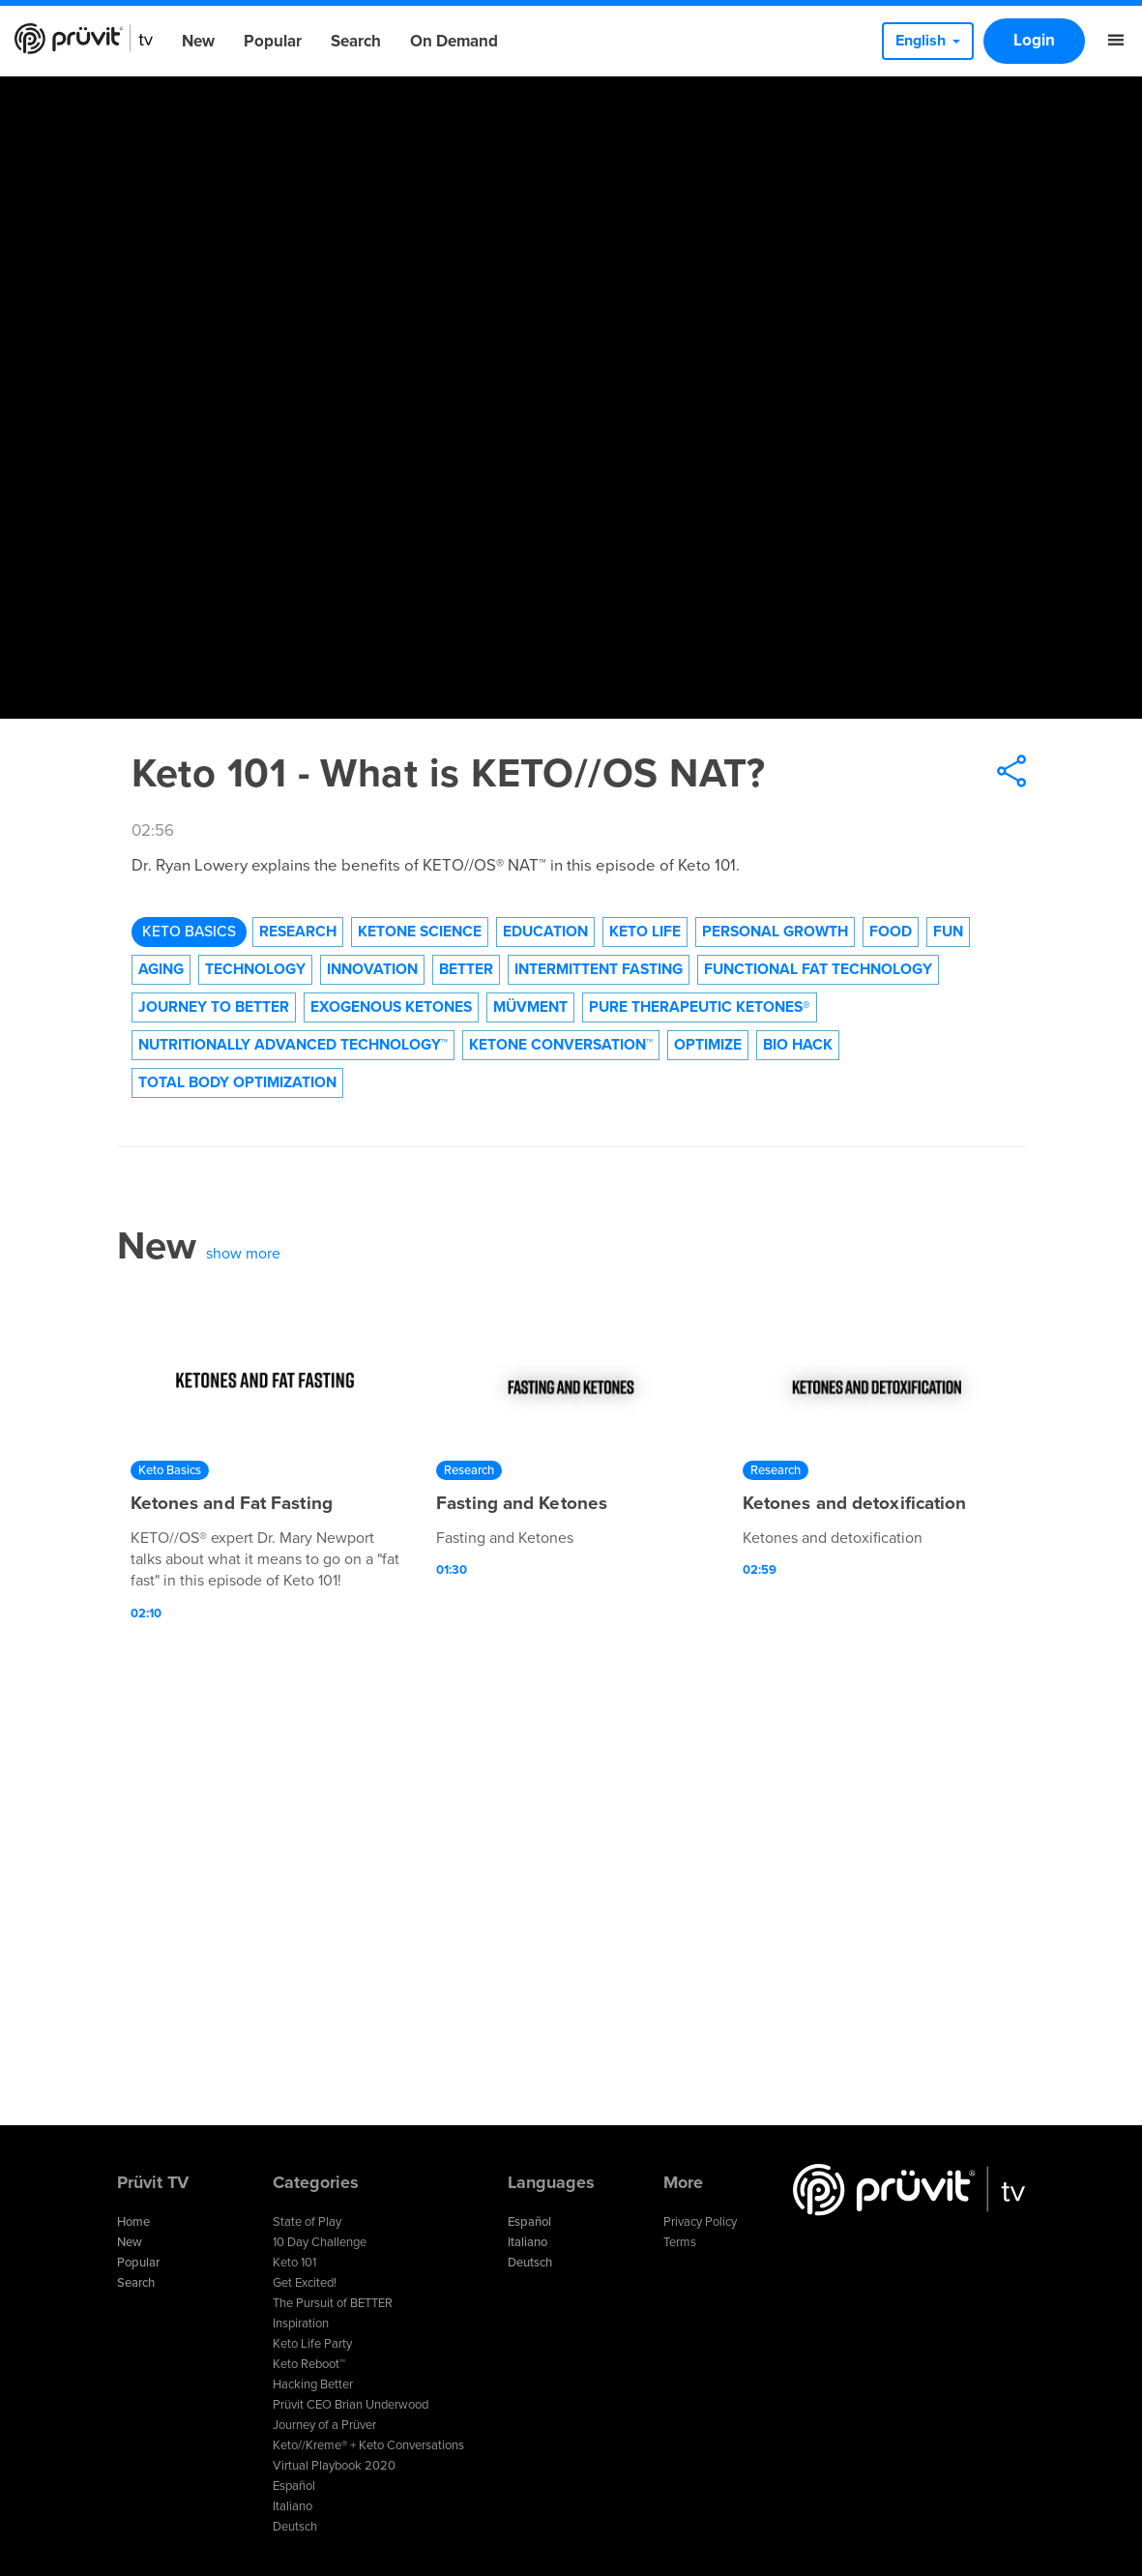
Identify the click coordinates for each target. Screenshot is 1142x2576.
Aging (161, 969)
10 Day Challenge (319, 2242)
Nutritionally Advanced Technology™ (293, 1044)
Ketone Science (420, 931)
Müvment (530, 1007)
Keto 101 (294, 2262)
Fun (948, 931)
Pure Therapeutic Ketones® (699, 1007)
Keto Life (645, 931)
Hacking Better (313, 2384)
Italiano (292, 2506)
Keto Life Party (312, 2344)
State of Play (307, 2222)
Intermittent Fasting (598, 969)
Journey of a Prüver (324, 2425)
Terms (679, 2242)
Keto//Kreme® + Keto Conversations (368, 2445)
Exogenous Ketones (391, 1007)
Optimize (708, 1044)
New (198, 41)
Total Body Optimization (237, 1082)
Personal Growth (775, 931)
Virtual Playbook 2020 (334, 2465)
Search (356, 41)
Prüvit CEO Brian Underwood (350, 2405)
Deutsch (295, 2526)
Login (1034, 40)
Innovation (372, 969)
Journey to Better (213, 1007)
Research (298, 931)
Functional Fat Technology (818, 969)
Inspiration (301, 2323)
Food (890, 931)
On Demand (454, 41)
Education (545, 931)
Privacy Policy (700, 2222)
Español (294, 2486)
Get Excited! (305, 2283)
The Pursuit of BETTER (333, 2303)
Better (466, 969)
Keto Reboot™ (309, 2364)
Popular (273, 41)
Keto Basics (189, 931)
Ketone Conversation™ (561, 1044)
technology (255, 969)
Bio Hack (798, 1044)
